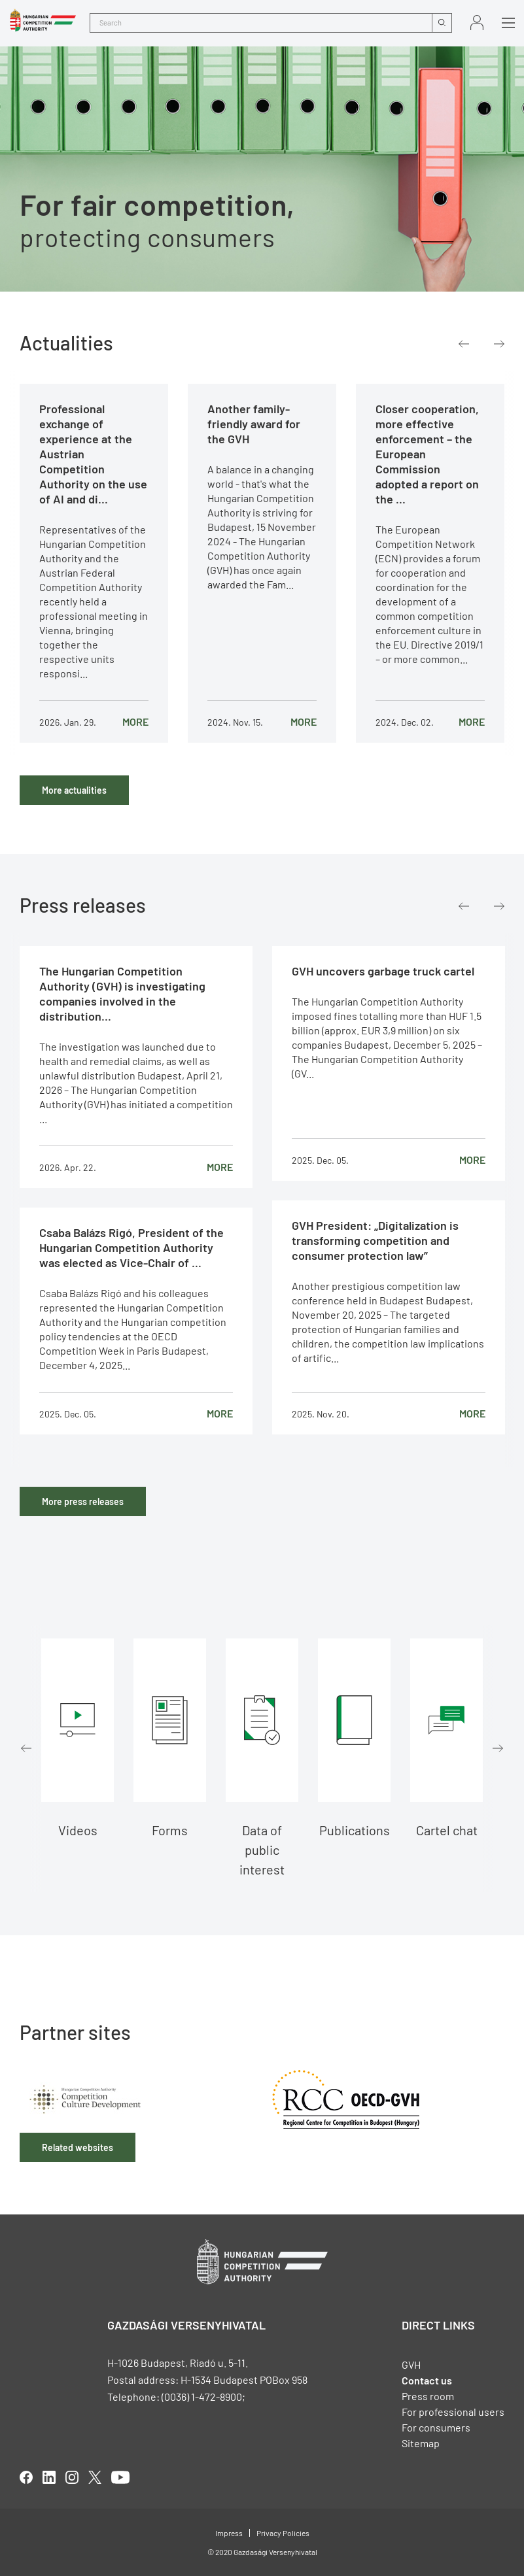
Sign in (477, 22)
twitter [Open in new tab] (94, 2477)
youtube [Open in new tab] (120, 2477)
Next (499, 343)
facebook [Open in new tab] (26, 2477)
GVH (411, 2364)
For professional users (453, 2411)
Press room (428, 2396)
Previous (463, 343)
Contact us (427, 2380)
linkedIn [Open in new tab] (49, 2477)
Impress (229, 2532)
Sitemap (421, 2443)
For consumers (436, 2427)
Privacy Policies (282, 2532)
